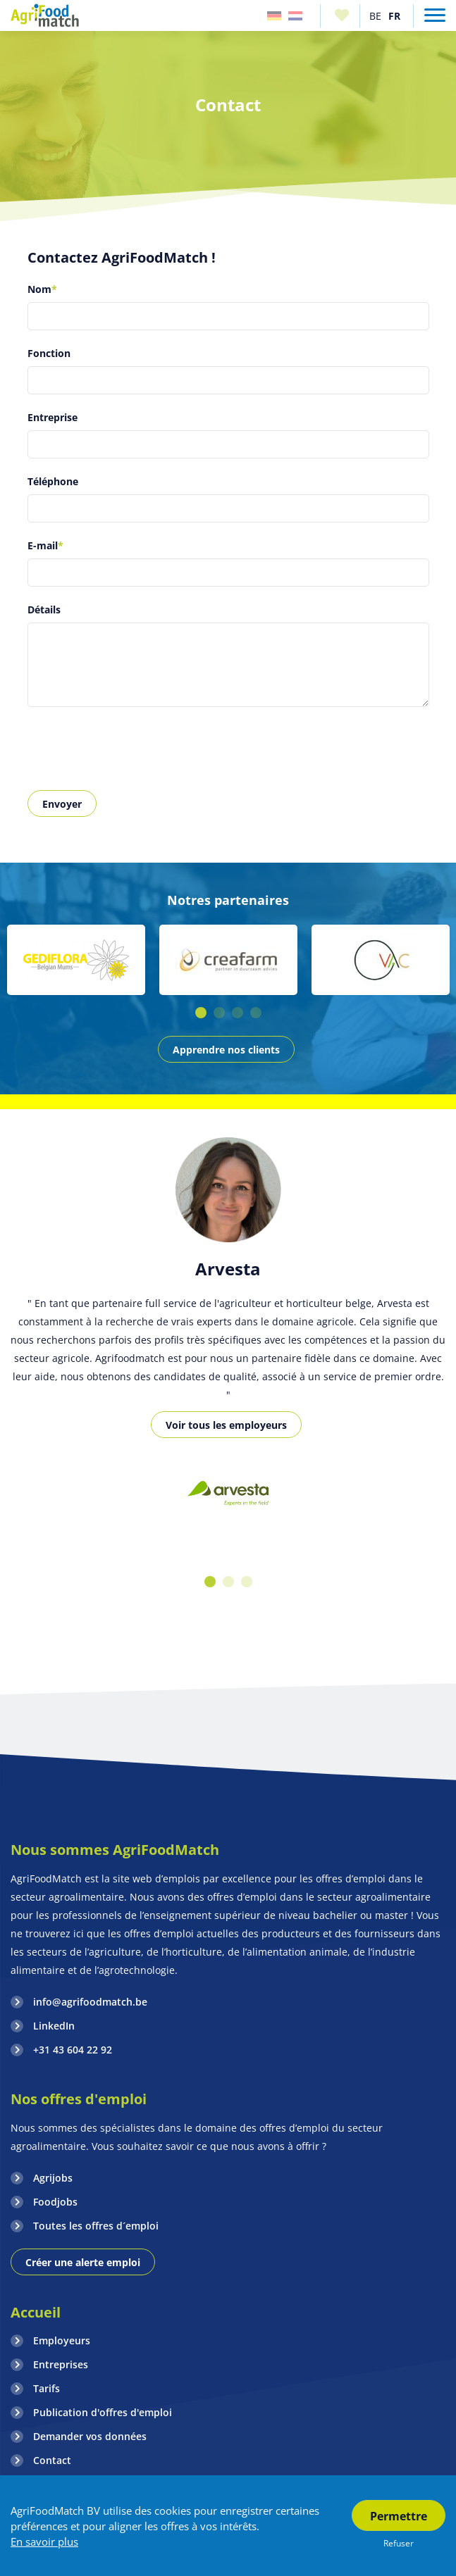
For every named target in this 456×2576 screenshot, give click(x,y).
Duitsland (274, 16)
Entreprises (60, 2364)
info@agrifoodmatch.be (90, 2001)
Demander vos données (90, 2436)
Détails (44, 609)
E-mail (45, 545)
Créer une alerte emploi (82, 2262)
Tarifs (46, 2388)
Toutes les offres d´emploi (96, 2225)
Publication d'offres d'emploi (102, 2412)
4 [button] (256, 1012)
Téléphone (52, 481)
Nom (42, 289)
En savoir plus (44, 2541)
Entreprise (52, 417)
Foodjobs (55, 2201)
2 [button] (219, 1012)
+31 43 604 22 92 (72, 2049)
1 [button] (201, 1012)
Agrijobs (53, 2177)
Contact (52, 2460)
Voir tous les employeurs (226, 1425)
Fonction (48, 353)
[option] (76, 959)
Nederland (295, 16)
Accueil (36, 2312)
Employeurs (61, 2340)
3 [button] (237, 1012)
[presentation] (134, 748)
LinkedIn (54, 2025)
